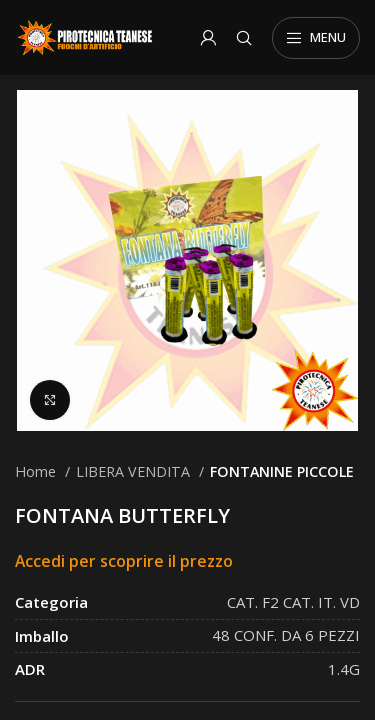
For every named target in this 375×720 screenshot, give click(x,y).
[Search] (244, 38)
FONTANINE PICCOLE (282, 471)
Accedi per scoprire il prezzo (124, 561)
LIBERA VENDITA (135, 471)
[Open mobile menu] (316, 38)
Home (37, 471)
